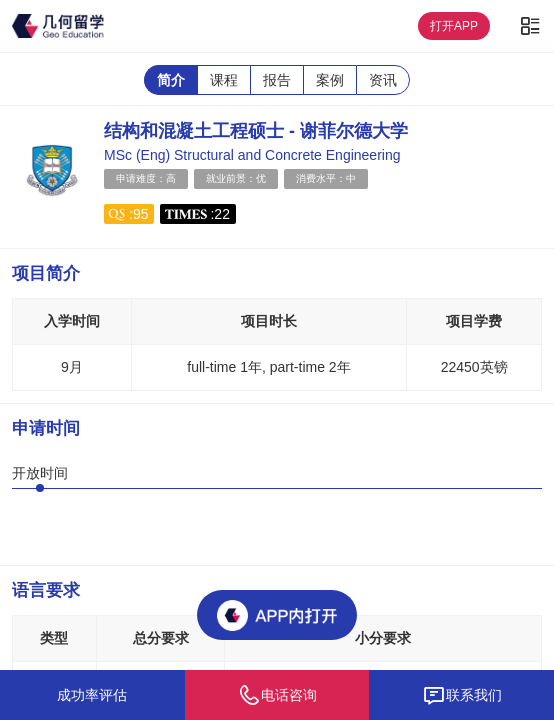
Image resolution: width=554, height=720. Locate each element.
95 (141, 214)
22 (222, 214)
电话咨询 (277, 695)
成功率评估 (92, 695)
